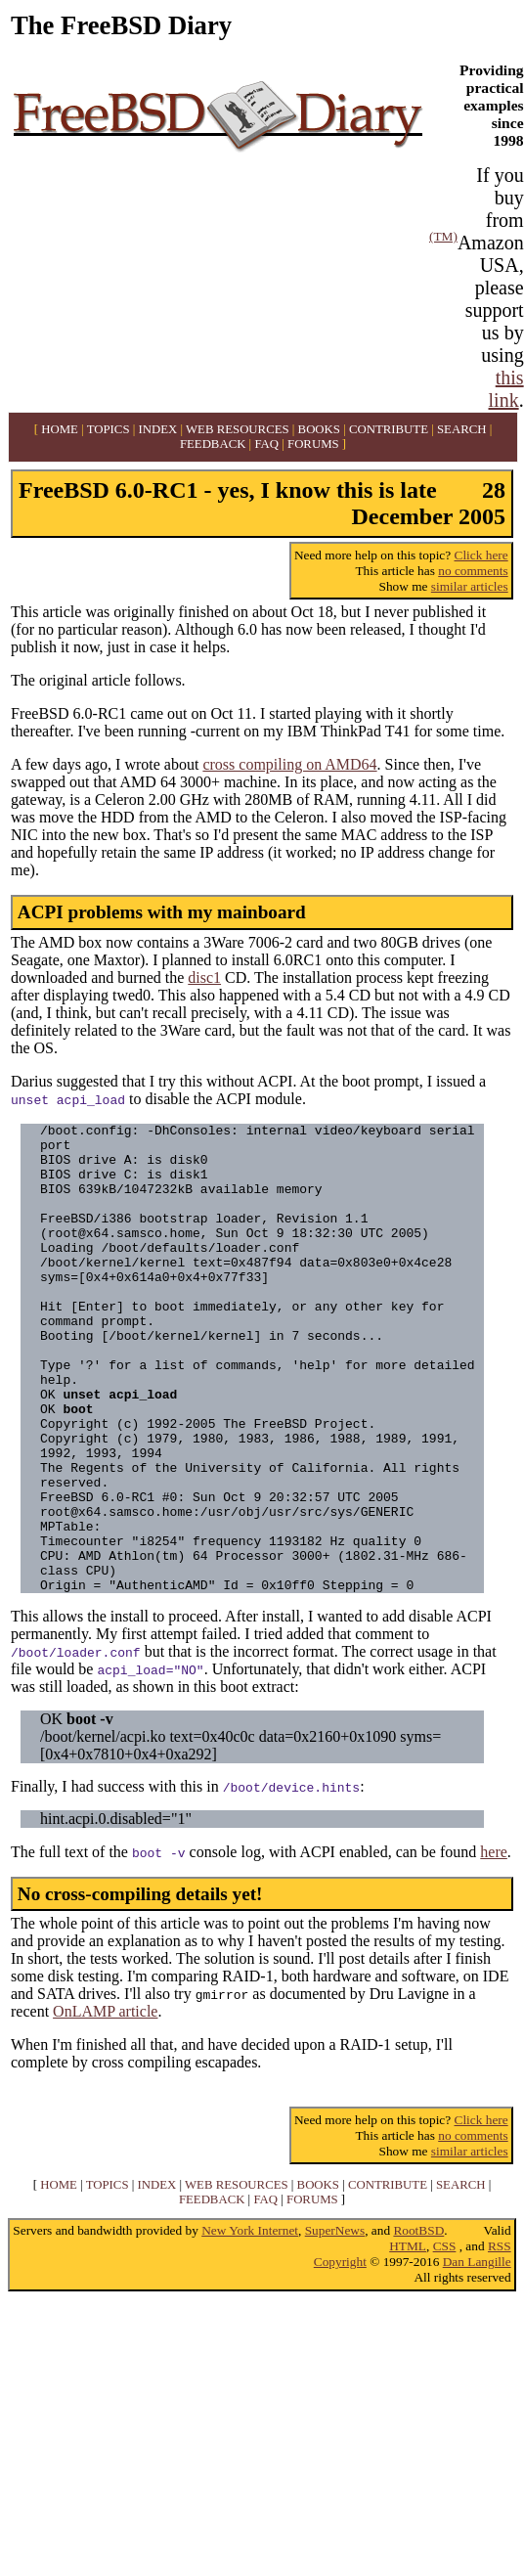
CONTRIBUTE (388, 429)
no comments (472, 570)
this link (506, 389)
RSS (499, 2339)
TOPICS (108, 429)
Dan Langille (477, 2355)
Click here (481, 555)
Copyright (340, 2355)
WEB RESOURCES (237, 429)
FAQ (266, 444)
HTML (407, 2339)
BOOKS (319, 429)
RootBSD (418, 2324)
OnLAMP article (105, 2105)
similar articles (469, 586)
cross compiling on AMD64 (289, 764)
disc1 (204, 977)
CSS (445, 2339)
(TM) (443, 236)
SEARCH (462, 429)
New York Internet (249, 2324)
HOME (59, 429)
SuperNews (335, 2324)
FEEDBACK (213, 444)
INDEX (157, 429)
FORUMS (313, 444)
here (493, 1945)
